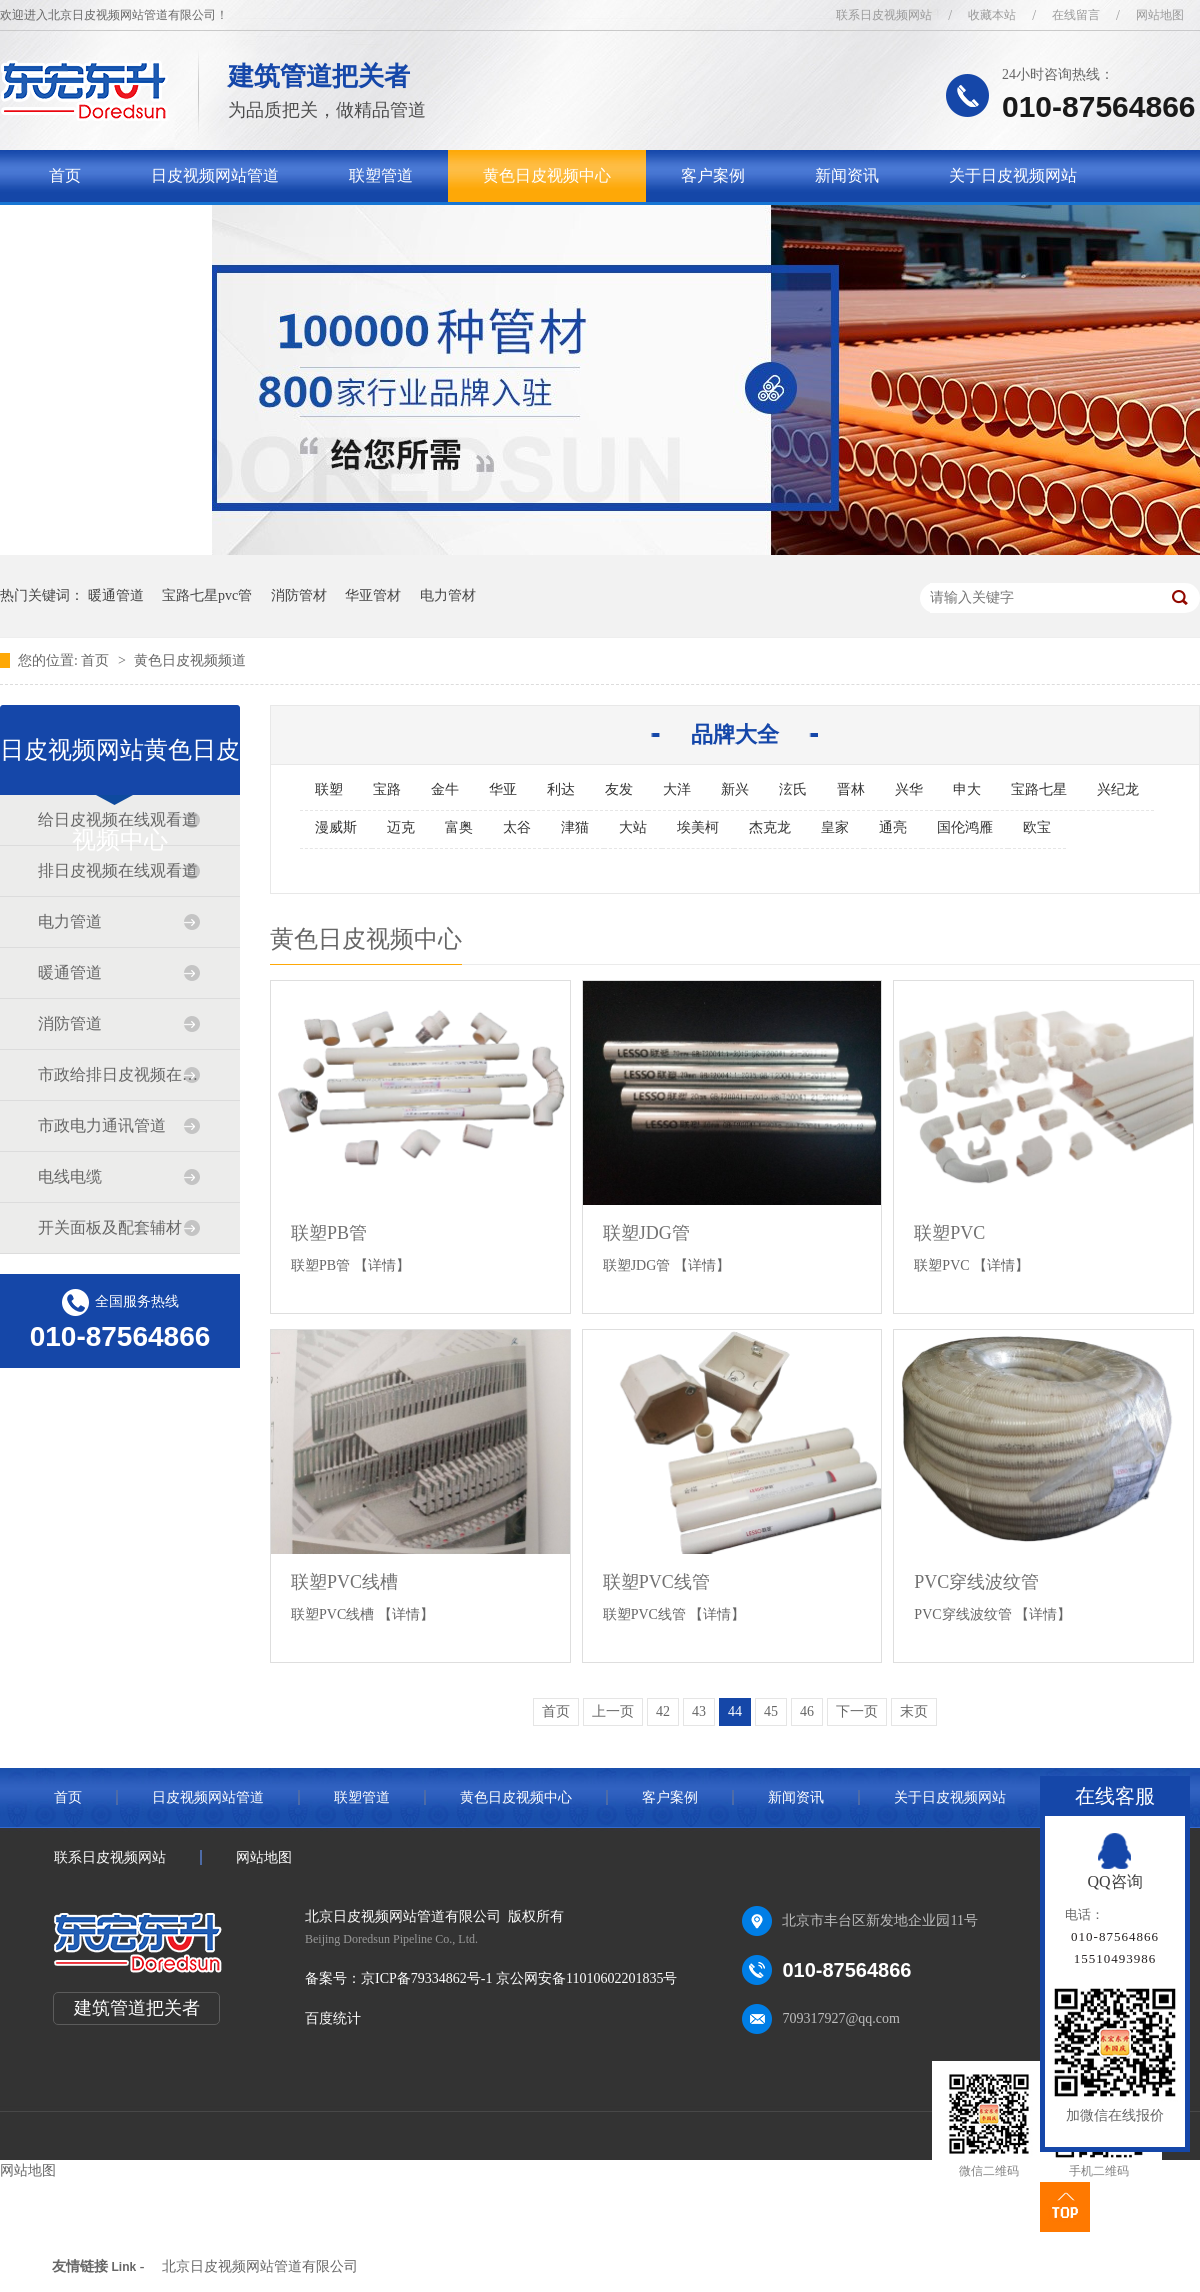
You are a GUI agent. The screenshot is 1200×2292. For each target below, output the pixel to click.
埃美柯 (698, 827)
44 (735, 1711)
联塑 (329, 789)
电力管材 (448, 595)
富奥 (459, 827)
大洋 (677, 789)
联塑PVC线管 (656, 1582)
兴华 (909, 789)
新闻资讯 (847, 175)
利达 (561, 789)
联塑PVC (949, 1233)
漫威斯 (336, 827)
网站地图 (1160, 15)
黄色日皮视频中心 (547, 175)
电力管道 (70, 921)
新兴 (735, 789)
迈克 (401, 827)
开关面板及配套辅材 (110, 1227)
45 (771, 1711)
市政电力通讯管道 (102, 1125)
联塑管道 (381, 175)
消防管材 (299, 595)
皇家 (835, 827)
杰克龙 (770, 827)
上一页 (613, 1711)
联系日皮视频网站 (884, 15)
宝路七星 (1039, 789)
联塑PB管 (329, 1233)
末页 (914, 1711)
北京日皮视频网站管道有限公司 (260, 2266)
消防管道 (70, 1023)
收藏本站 (992, 15)
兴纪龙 (1118, 789)
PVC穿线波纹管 (976, 1582)
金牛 (445, 789)
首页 (65, 175)
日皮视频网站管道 (215, 175)
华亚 (503, 789)
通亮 (893, 827)
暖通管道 (116, 595)
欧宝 (1037, 827)
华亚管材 (373, 595)
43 (699, 1711)
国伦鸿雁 (965, 827)
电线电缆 (70, 1176)
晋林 (851, 789)
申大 (967, 789)
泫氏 (793, 789)
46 (807, 1711)
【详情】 (382, 1265)
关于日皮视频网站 (1013, 175)
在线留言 (1076, 15)
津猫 (575, 827)
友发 (619, 789)
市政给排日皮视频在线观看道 (119, 1074)
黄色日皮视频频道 (190, 660)
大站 (633, 827)
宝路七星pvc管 (207, 595)
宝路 (387, 789)
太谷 (517, 827)
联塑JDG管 (646, 1233)
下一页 (857, 1711)
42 (663, 1711)
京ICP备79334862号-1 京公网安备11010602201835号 (519, 1978)
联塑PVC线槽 (344, 1582)
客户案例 (713, 175)
